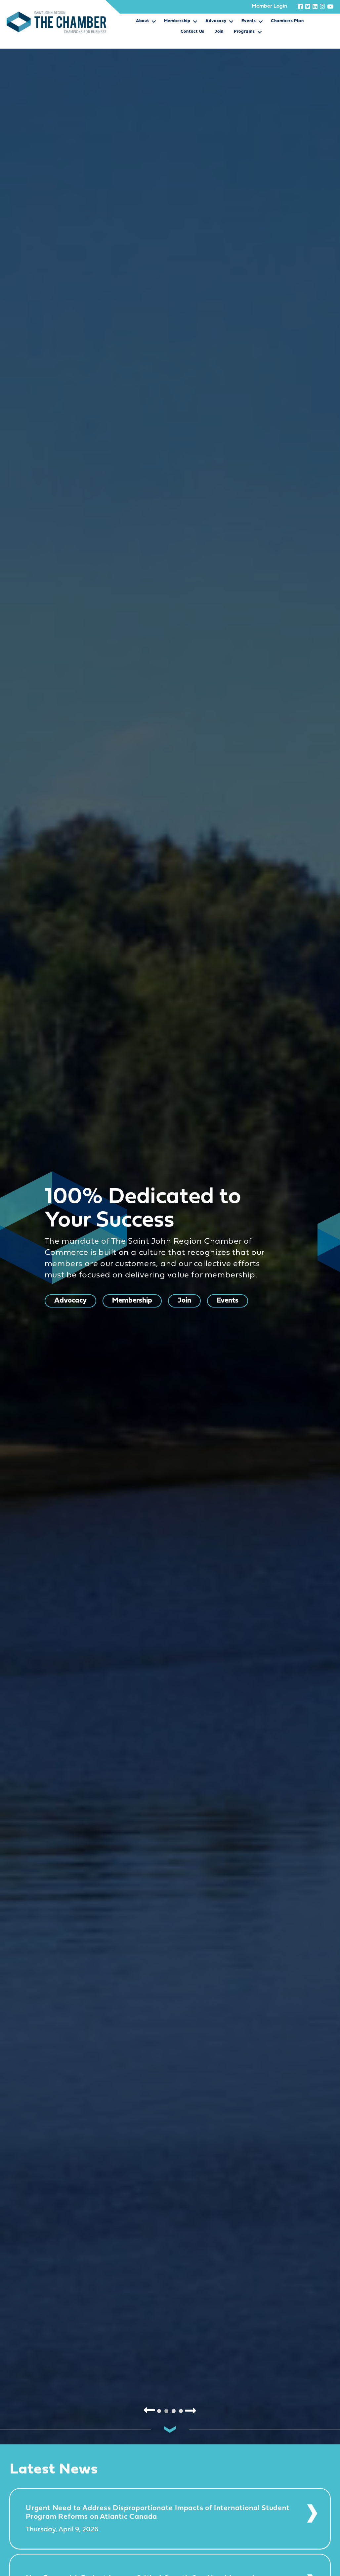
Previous (149, 2410)
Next (190, 2410)
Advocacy (216, 21)
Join (219, 31)
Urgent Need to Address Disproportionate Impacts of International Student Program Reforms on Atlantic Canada (158, 2513)
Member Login (269, 6)
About (142, 21)
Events (248, 21)
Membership (177, 21)
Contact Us (192, 31)
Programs (244, 31)
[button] (154, 23)
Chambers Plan (287, 21)
